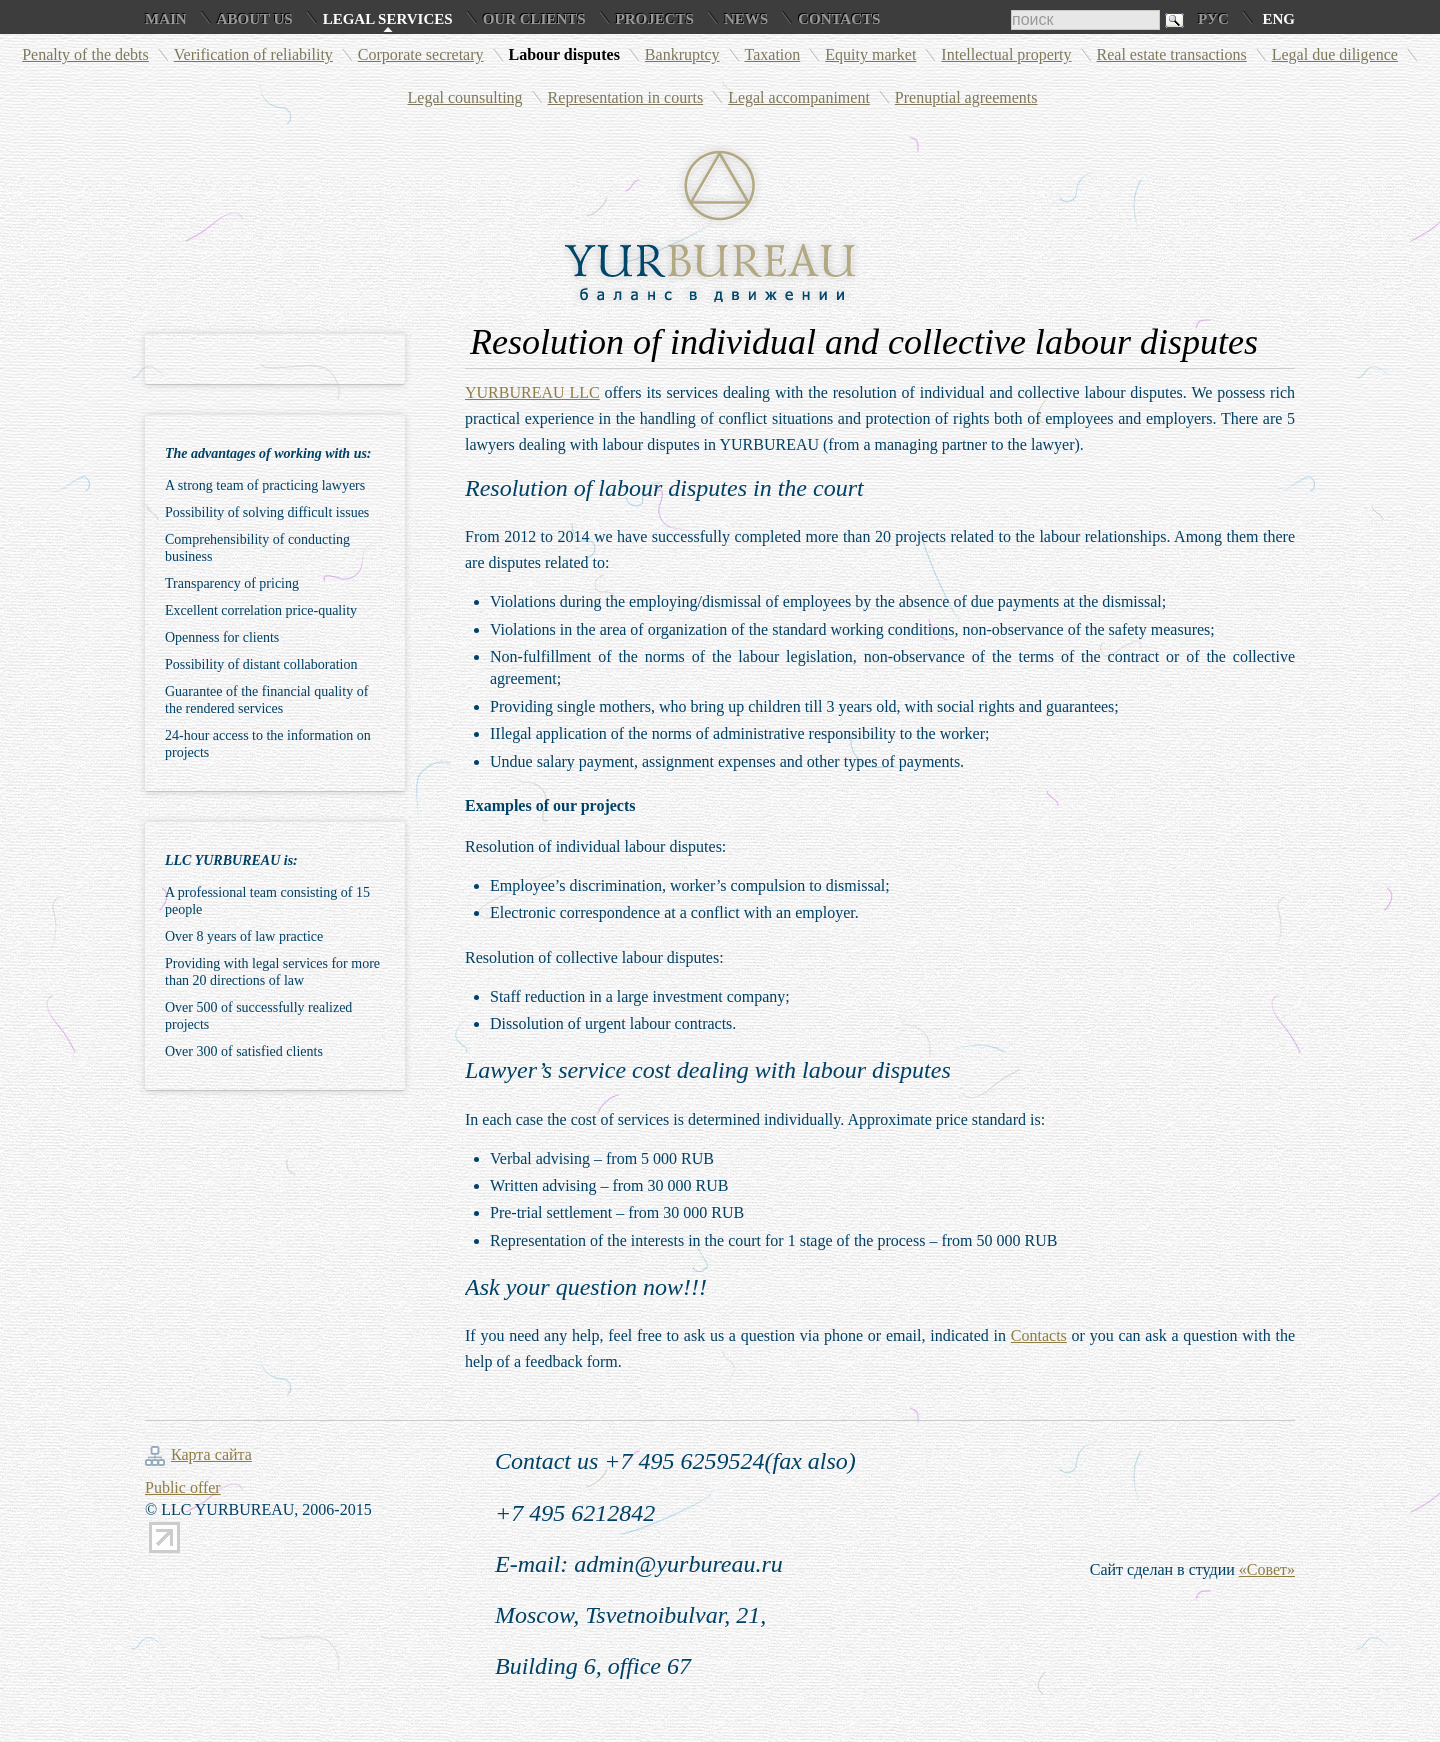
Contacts (839, 19)
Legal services (388, 19)
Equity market (870, 54)
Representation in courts (626, 97)
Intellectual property (1006, 54)
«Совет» (1267, 1569)
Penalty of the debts (85, 54)
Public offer (183, 1487)
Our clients (534, 19)
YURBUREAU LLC (532, 392)
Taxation (773, 54)
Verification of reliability (253, 54)
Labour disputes (564, 54)
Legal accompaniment (799, 97)
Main (166, 19)
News (746, 19)
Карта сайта (211, 1454)
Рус (1213, 19)
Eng (1278, 19)
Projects (655, 19)
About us (255, 19)
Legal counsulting (465, 97)
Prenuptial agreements (966, 97)
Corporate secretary (421, 54)
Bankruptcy (682, 54)
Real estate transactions (1172, 54)
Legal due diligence (1335, 54)
